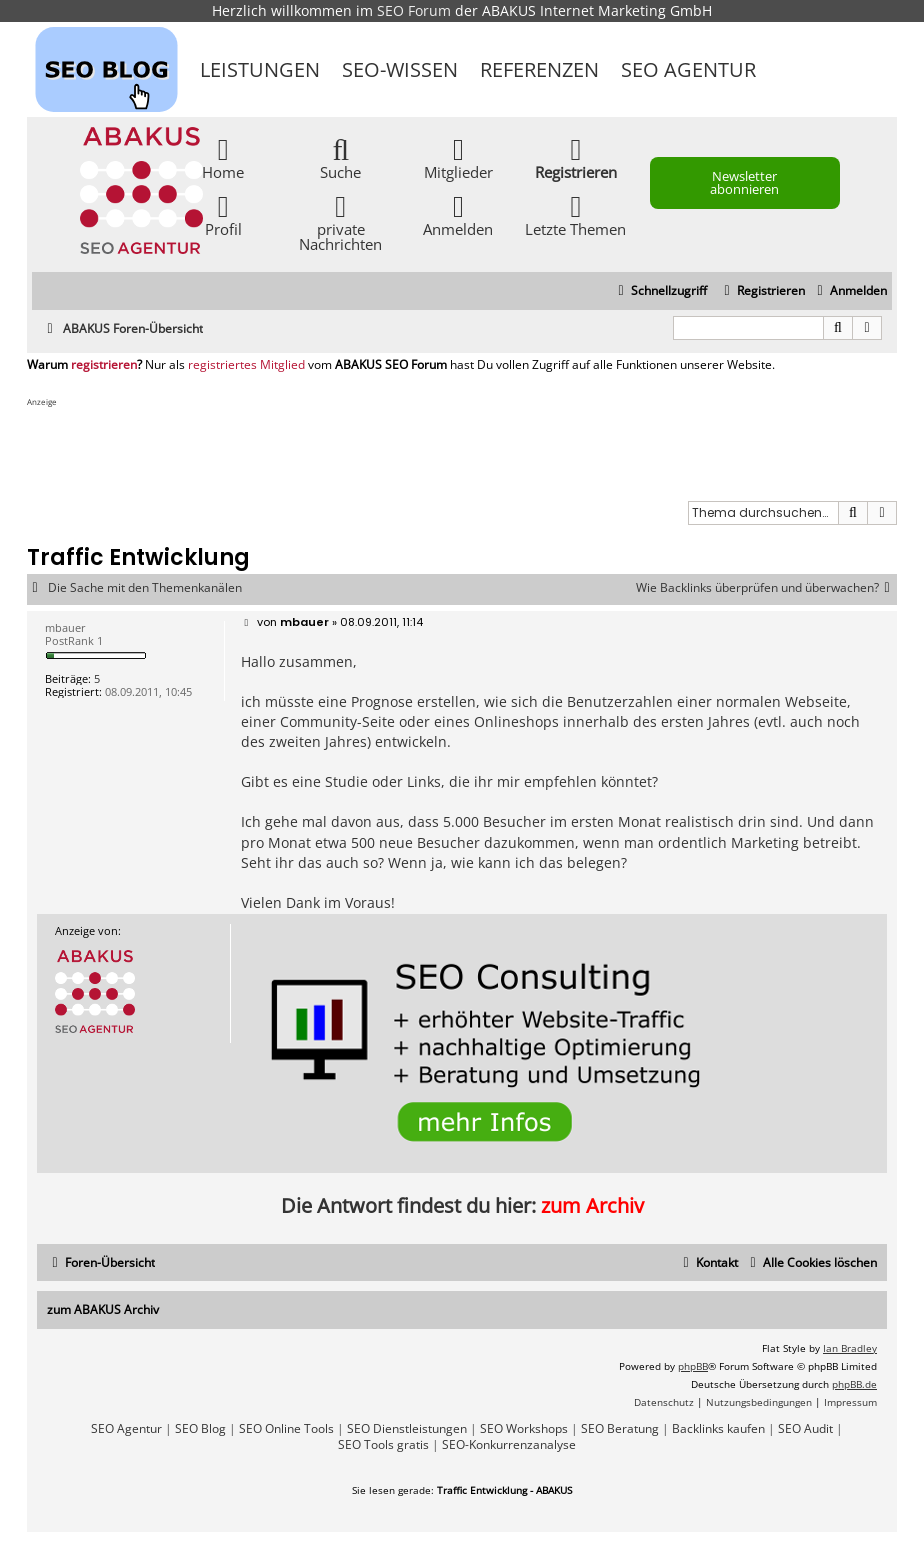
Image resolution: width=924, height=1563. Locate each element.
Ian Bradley (850, 1348)
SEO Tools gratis (383, 1445)
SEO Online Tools (286, 1429)
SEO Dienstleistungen (407, 1429)
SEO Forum (414, 10)
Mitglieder (458, 157)
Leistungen (260, 69)
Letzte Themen (575, 214)
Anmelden (458, 214)
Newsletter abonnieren (744, 182)
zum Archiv (592, 1205)
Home (223, 157)
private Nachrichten (340, 222)
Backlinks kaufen (718, 1429)
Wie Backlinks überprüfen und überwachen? (766, 588)
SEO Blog (200, 1429)
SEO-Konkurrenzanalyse (509, 1445)
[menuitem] (849, 291)
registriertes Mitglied (246, 365)
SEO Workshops (524, 1429)
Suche (340, 157)
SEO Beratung (620, 1429)
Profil (223, 214)
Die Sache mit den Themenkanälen (145, 588)
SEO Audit (805, 1429)
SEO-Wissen (400, 69)
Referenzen (539, 69)
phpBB (693, 1366)
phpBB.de (854, 1384)
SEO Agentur (688, 69)
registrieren (104, 365)
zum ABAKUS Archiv (103, 1309)
